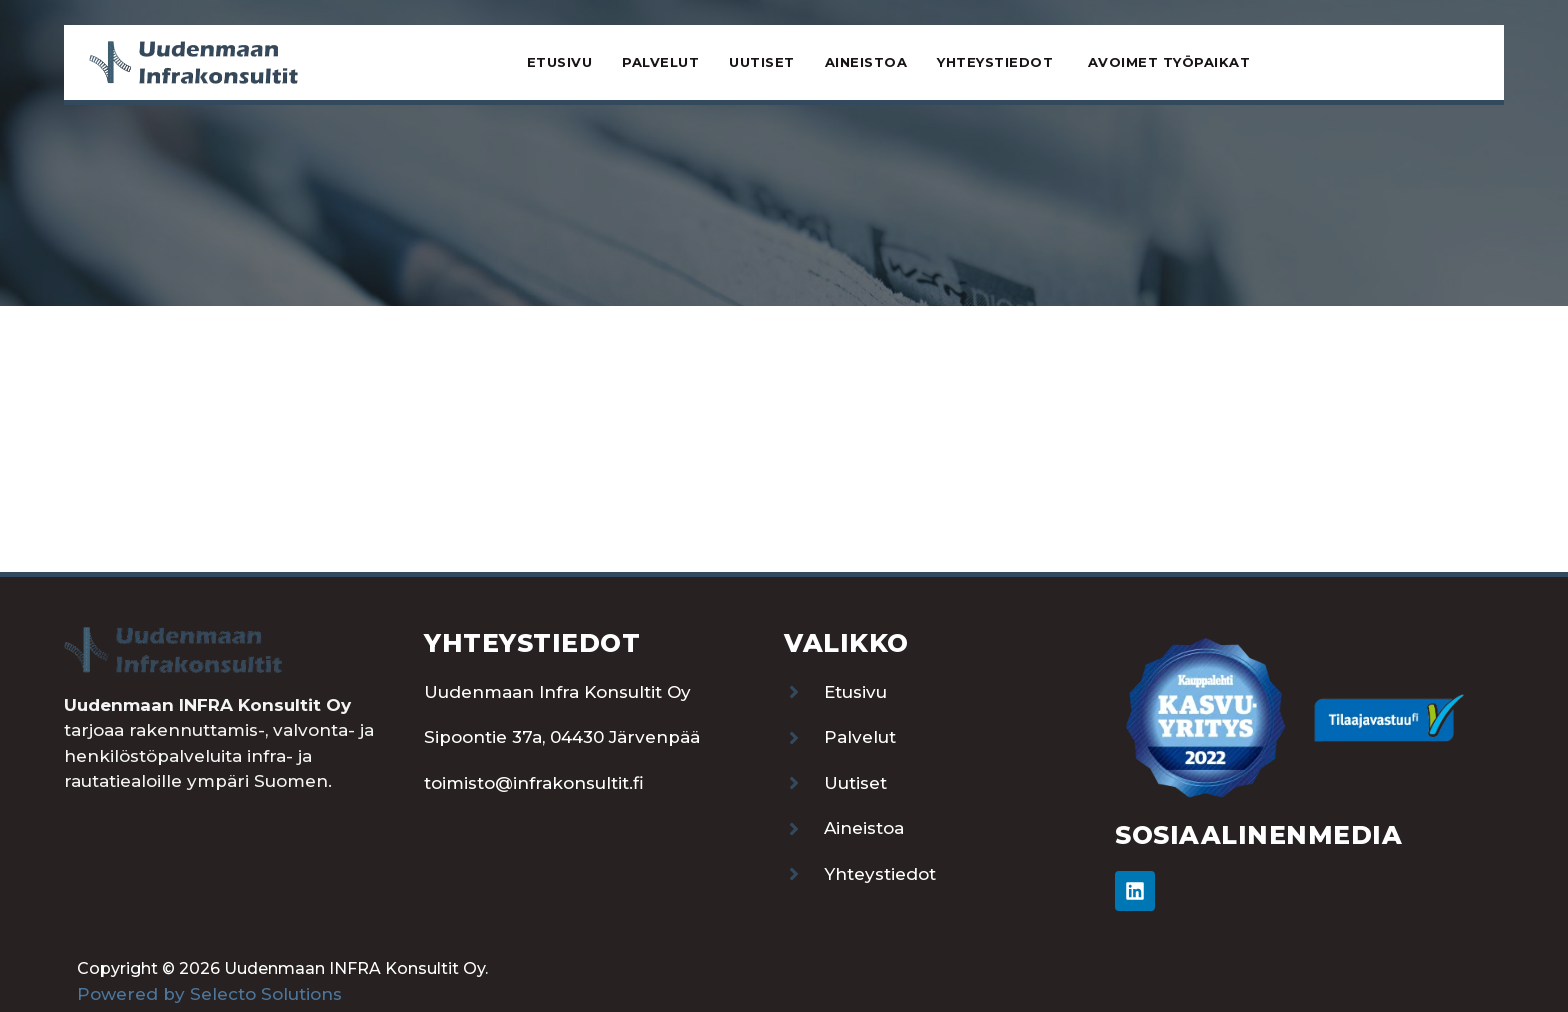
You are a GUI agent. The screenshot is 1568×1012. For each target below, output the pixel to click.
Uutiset (762, 62)
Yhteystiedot (997, 62)
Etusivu (560, 62)
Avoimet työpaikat (1169, 62)
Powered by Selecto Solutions (209, 994)
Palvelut (660, 62)
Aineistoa (866, 62)
